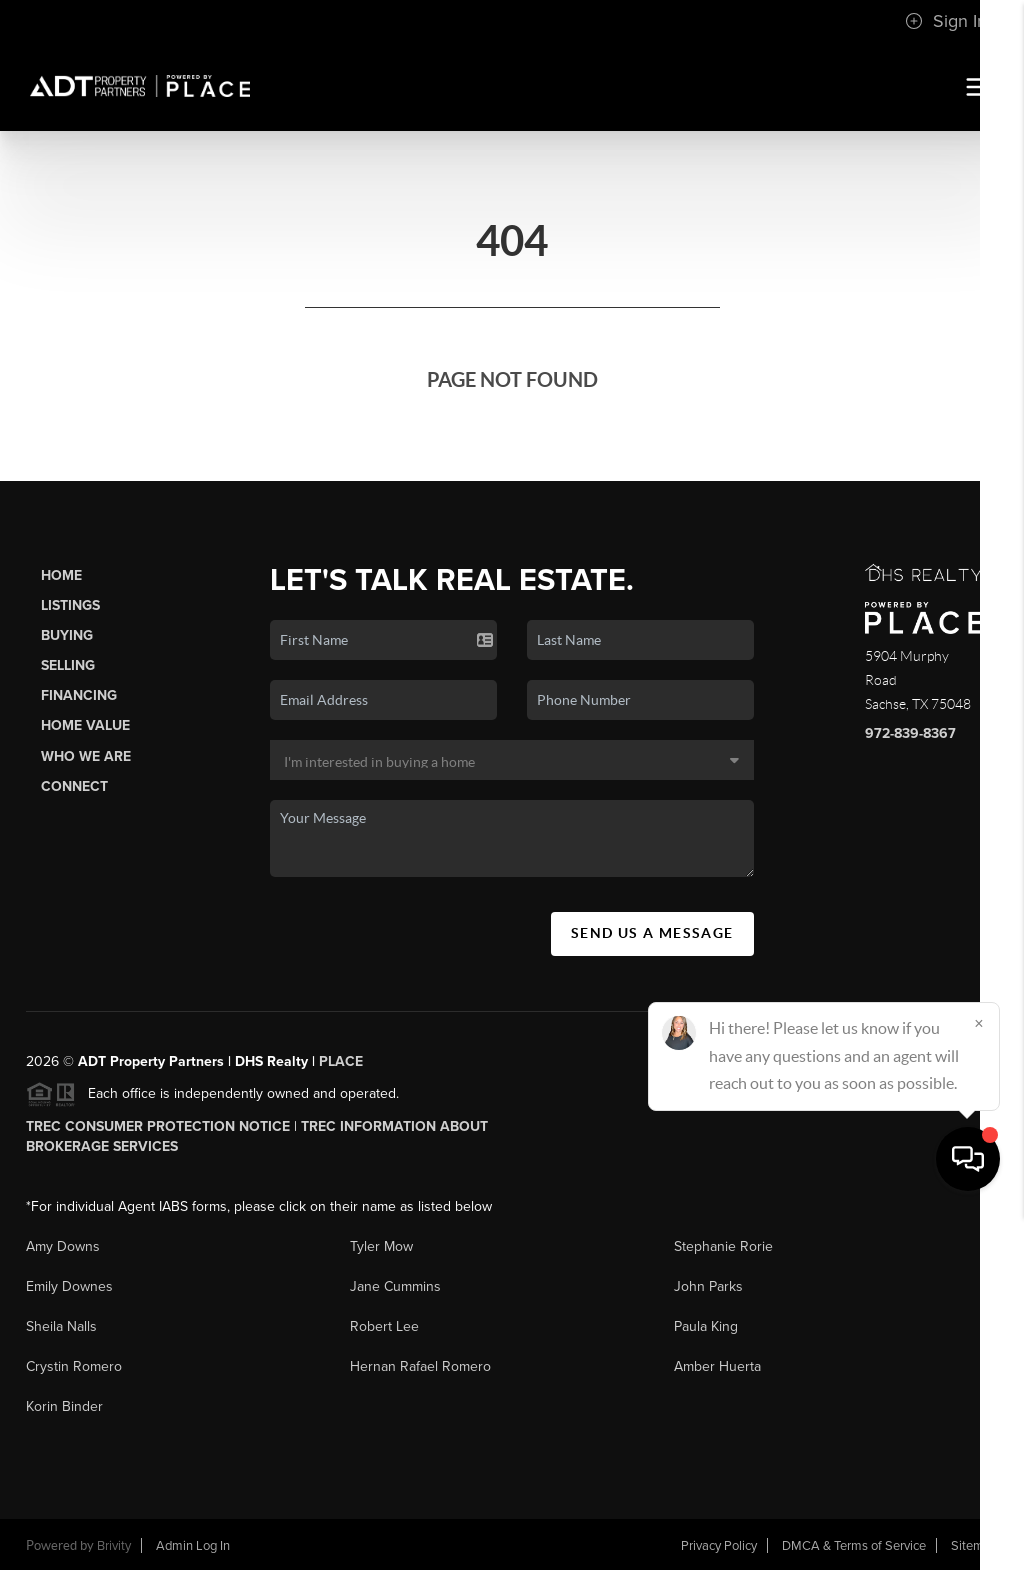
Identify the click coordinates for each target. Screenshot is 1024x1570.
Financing (79, 695)
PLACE (341, 1061)
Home (61, 575)
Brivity (114, 1546)
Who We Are (86, 756)
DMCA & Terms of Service (854, 1546)
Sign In (946, 21)
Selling (68, 665)
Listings (70, 605)
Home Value (85, 725)
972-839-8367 (910, 733)
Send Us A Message (652, 933)
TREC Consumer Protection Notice (158, 1126)
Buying (67, 635)
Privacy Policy (719, 1546)
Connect (74, 786)
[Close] (979, 1378)
